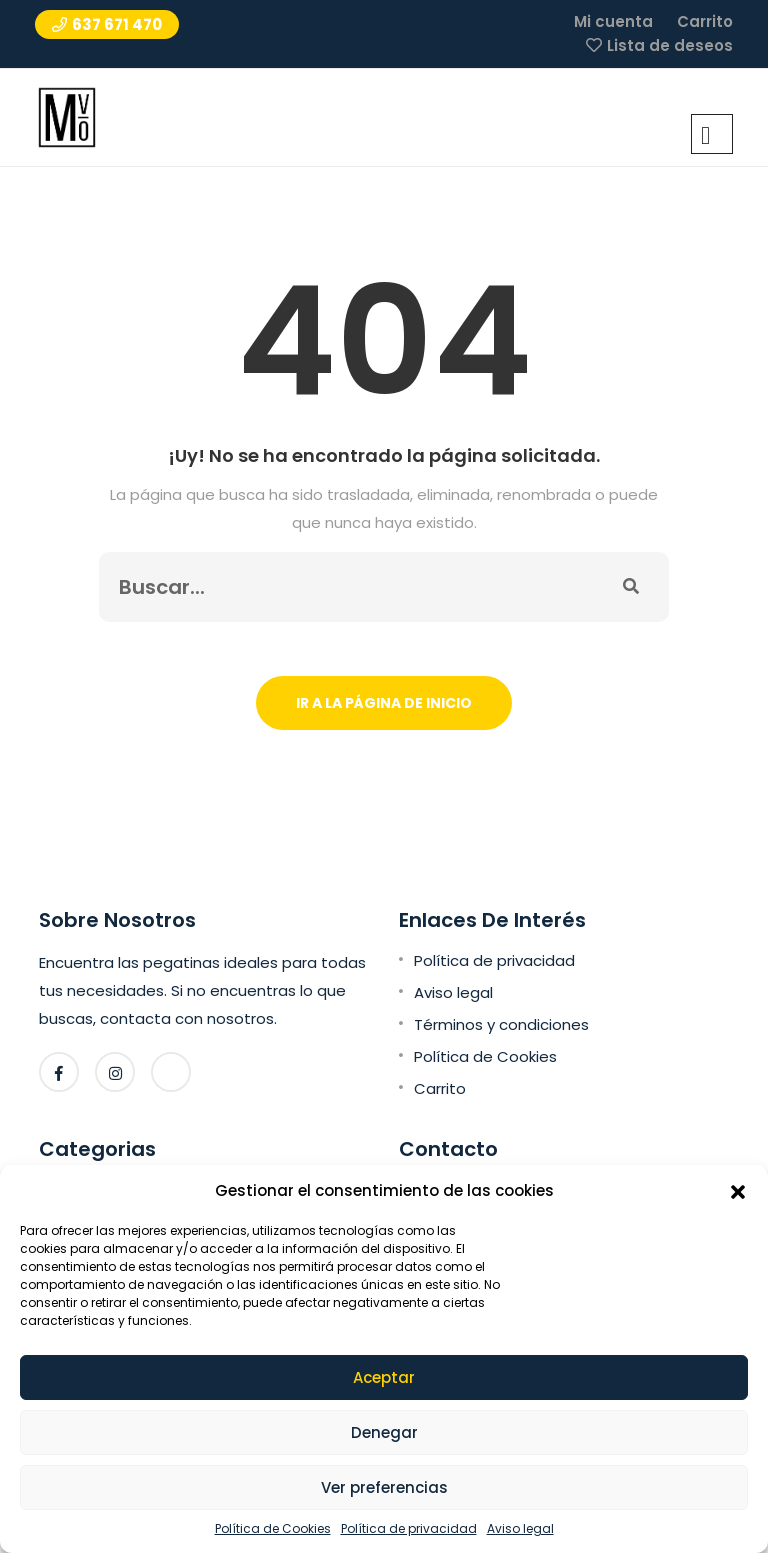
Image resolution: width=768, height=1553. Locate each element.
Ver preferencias (384, 1487)
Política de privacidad (409, 1528)
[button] (738, 1191)
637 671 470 (107, 24)
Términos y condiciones (501, 1024)
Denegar (384, 1432)
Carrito (705, 21)
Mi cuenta (613, 21)
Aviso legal (520, 1528)
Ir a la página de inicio (384, 703)
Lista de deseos (670, 45)
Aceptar (384, 1377)
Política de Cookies (273, 1528)
